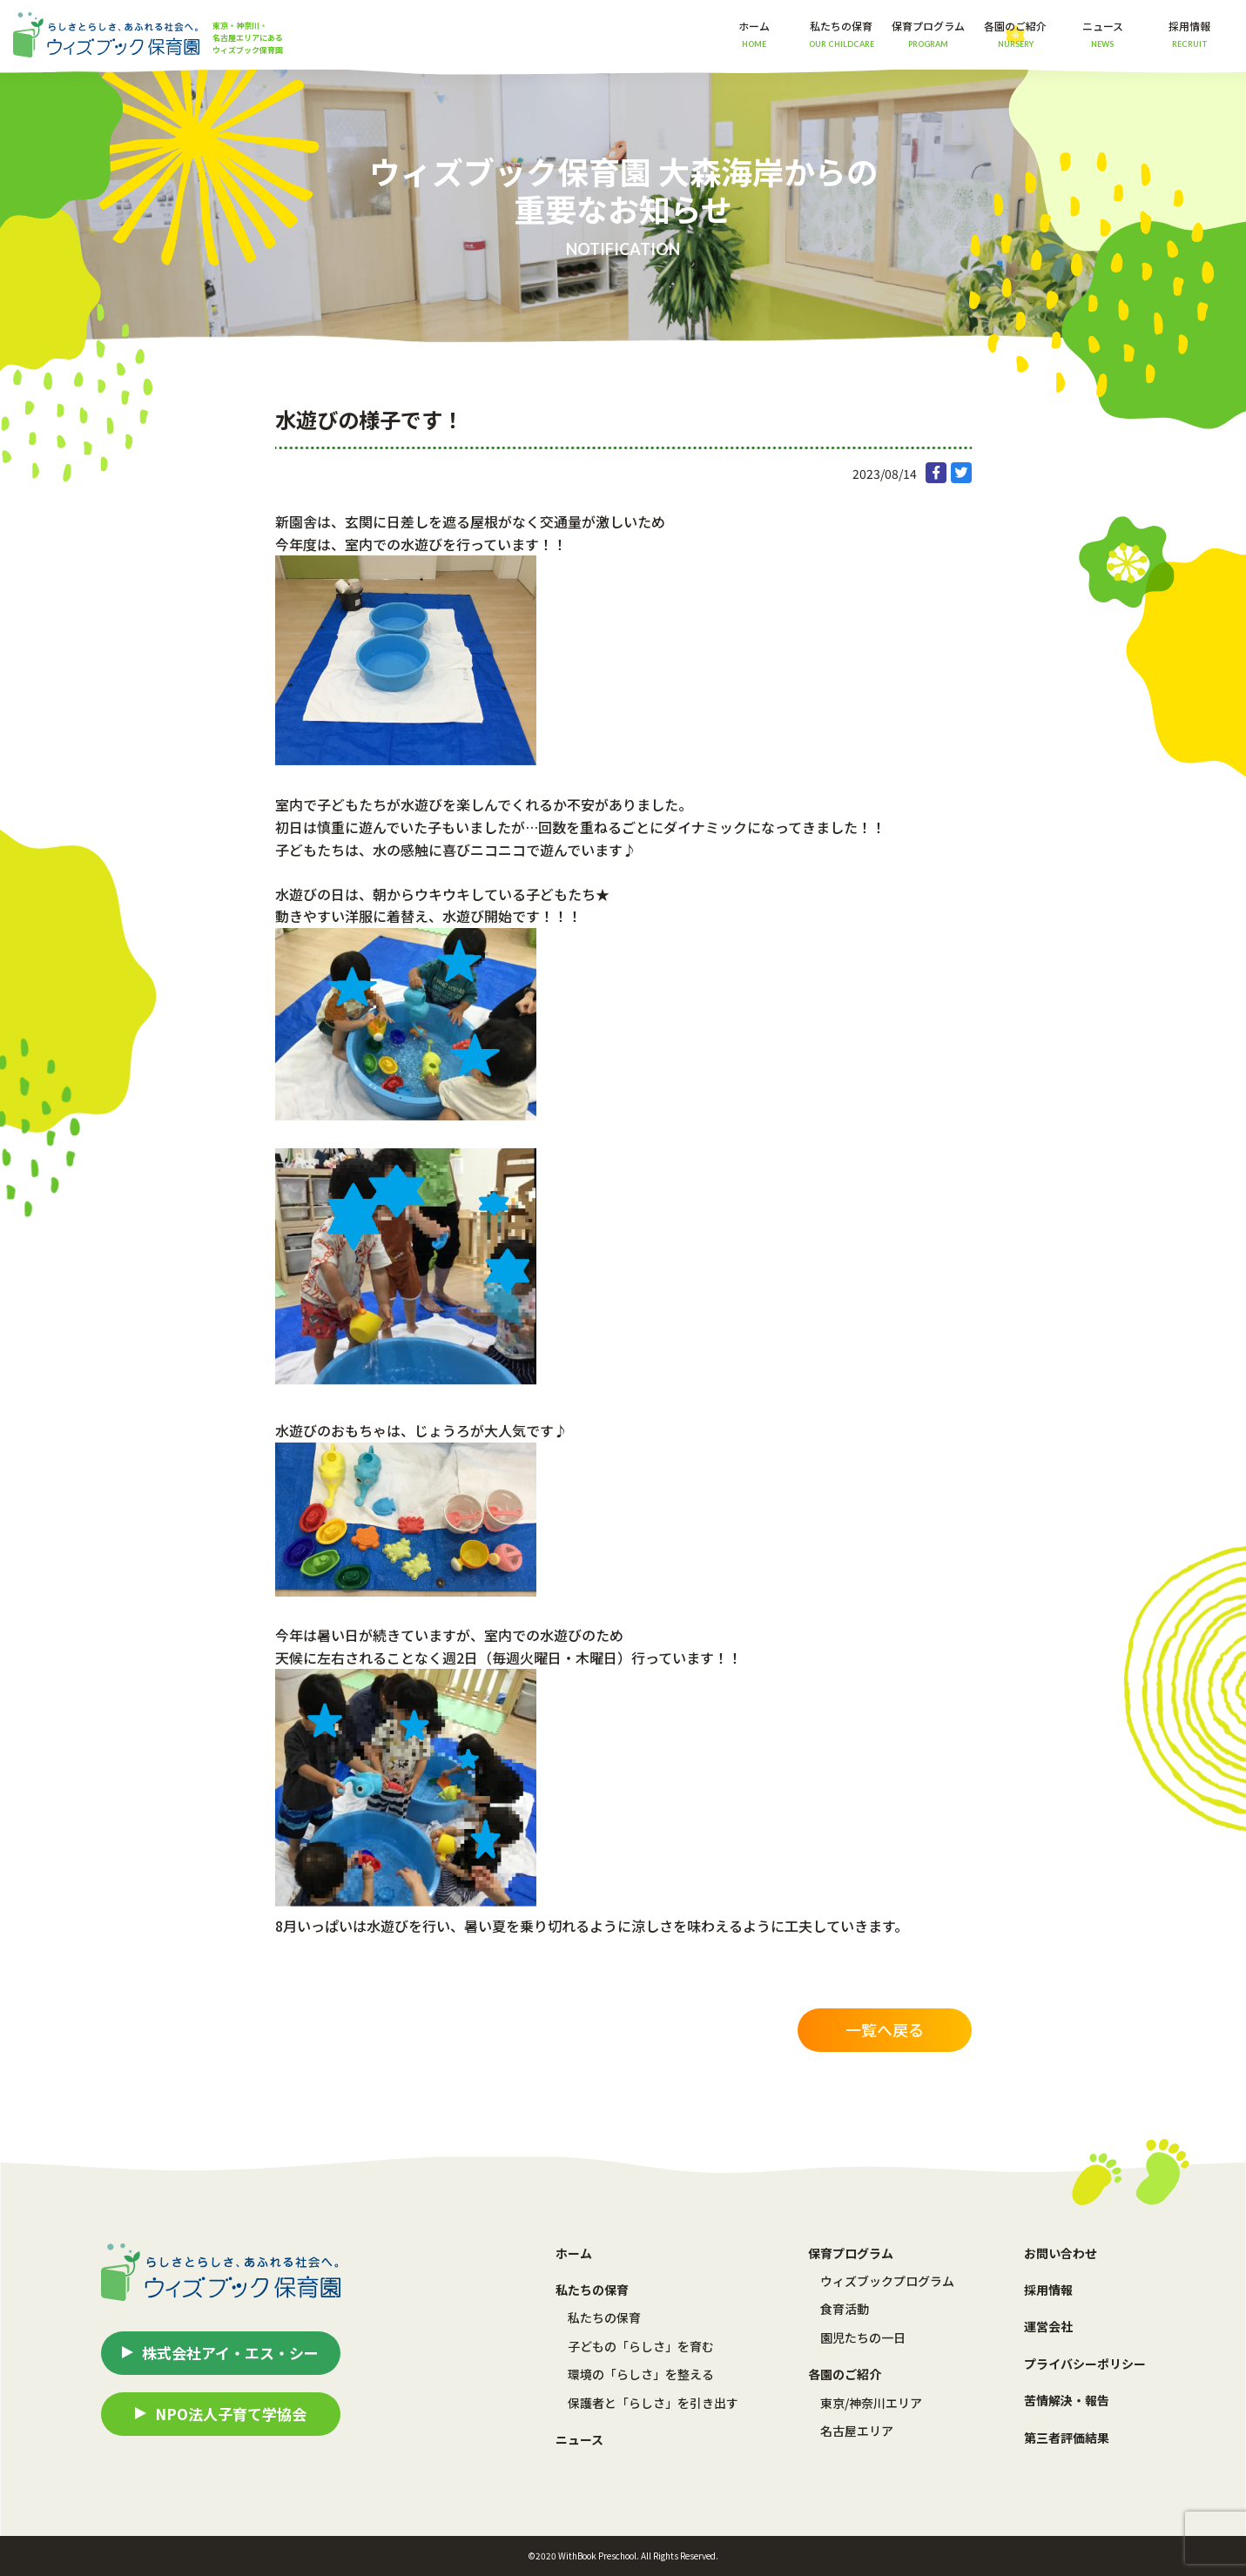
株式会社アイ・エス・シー (230, 2353)
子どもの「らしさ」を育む (641, 2346)
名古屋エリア (856, 2430)
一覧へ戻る (884, 2029)
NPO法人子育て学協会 (230, 2414)
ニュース (1102, 33)
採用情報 (1189, 33)
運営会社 (1048, 2326)
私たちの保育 (604, 2317)
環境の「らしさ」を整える (641, 2374)
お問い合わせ (1060, 2253)
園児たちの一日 (863, 2337)
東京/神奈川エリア (871, 2402)
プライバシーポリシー (1085, 2363)
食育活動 (844, 2308)
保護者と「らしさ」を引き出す (653, 2402)
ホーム (754, 33)
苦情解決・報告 (1066, 2400)
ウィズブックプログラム (887, 2281)
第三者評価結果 (1066, 2437)
